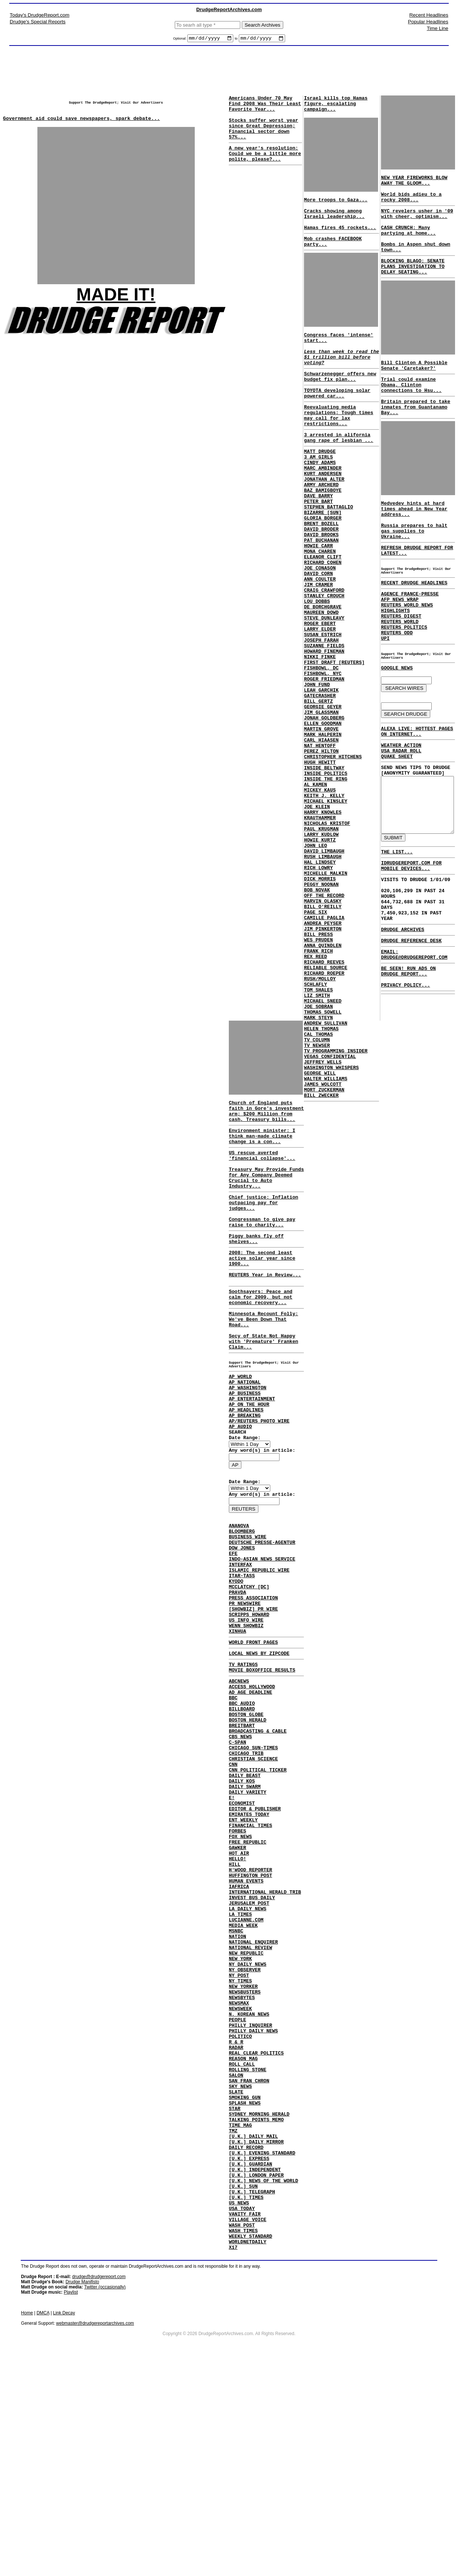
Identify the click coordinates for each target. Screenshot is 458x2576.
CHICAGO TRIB (246, 1867)
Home (27, 2526)
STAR (234, 2293)
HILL (234, 2000)
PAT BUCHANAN (320, 593)
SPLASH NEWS (245, 2287)
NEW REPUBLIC (246, 2107)
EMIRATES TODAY (249, 1940)
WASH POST (242, 2433)
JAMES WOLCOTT (321, 1246)
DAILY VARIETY (247, 1914)
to (236, 39)
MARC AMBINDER (321, 506)
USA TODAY (242, 2413)
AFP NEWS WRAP (397, 640)
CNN (233, 1880)
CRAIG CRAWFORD (323, 653)
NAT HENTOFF (319, 839)
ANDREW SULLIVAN (324, 1172)
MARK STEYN (317, 1166)
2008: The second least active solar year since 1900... (262, 1293)
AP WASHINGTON (247, 1444)
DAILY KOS (242, 1900)
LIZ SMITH (316, 1139)
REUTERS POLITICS (402, 673)
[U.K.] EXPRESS (249, 2353)
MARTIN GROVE (320, 819)
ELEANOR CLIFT (321, 613)
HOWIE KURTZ (319, 953)
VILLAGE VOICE (247, 2427)
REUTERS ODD (395, 680)
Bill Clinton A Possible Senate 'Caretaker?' (412, 387)
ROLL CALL (242, 2240)
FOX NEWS (240, 1967)
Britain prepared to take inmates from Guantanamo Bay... (413, 436)
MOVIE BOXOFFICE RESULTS (262, 1768)
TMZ (233, 2320)
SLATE (236, 2273)
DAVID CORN (317, 633)
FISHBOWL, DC (320, 746)
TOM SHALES (317, 1132)
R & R (236, 2213)
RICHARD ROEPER (323, 1112)
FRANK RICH (317, 1086)
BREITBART (242, 1834)
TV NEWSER (316, 1199)
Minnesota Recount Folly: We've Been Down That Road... (263, 1363)
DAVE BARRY (317, 540)
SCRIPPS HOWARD (249, 1705)
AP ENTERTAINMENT (252, 1457)
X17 (233, 2460)
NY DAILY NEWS (247, 2120)
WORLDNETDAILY (247, 2453)
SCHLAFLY (314, 1126)
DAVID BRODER (320, 580)
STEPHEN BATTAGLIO (327, 553)
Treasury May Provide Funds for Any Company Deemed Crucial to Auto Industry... (260, 1200)
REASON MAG (243, 2233)
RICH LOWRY (317, 986)
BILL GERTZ (317, 786)
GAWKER (237, 1980)
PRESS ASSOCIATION (253, 1685)
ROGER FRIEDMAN (323, 759)
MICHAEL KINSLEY (324, 906)
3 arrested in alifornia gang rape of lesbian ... (337, 471)
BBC (233, 1800)
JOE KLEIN (316, 913)
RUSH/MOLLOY (319, 1119)
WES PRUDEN (317, 1072)
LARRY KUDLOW (320, 946)
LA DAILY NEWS (247, 2054)
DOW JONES (242, 1625)
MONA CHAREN (319, 606)
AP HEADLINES (246, 1470)
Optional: (180, 39)
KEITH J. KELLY (323, 899)
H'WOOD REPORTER (250, 2007)
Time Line (437, 28)
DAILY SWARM (245, 1907)
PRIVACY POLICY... (401, 1243)
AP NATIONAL (245, 1437)
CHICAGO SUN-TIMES (253, 1860)
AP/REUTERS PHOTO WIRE (259, 1484)
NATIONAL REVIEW (250, 2100)
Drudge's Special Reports (38, 21)
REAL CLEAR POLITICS (256, 2227)
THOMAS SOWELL (321, 1159)
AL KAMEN (314, 886)
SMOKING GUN (245, 2280)
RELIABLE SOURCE (324, 1106)
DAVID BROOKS (320, 586)
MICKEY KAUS (319, 893)
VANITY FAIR (245, 2420)
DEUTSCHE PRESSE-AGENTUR (262, 1618)
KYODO (236, 1665)
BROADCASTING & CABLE (258, 1840)
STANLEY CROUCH (323, 659)
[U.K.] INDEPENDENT (255, 2367)
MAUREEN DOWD (320, 679)
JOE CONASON (319, 626)
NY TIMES (240, 2140)
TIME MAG (240, 2313)
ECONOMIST (242, 1927)
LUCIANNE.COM (246, 2067)
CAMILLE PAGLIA (323, 1046)
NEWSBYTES (242, 2160)
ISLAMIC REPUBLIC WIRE (259, 1652)
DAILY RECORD (246, 2340)
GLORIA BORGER (321, 566)
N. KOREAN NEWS (249, 2180)
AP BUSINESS (245, 1450)
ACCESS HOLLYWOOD (252, 1787)
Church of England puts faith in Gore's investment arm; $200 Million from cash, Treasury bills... (260, 1119)
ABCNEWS (239, 1780)
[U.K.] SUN (243, 2387)
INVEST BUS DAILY (252, 2040)
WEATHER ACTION (399, 803)
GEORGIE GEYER (321, 793)
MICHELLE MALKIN (324, 993)
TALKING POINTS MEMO (256, 2307)
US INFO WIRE (246, 1712)
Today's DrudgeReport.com (39, 15)
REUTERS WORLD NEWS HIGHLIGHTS (405, 650)
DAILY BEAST (245, 1894)
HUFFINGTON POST (250, 2014)
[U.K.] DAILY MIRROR (256, 2333)
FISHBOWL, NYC (321, 753)
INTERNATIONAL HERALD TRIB (265, 2034)
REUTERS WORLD (397, 667)
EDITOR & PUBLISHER (255, 1934)
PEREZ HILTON (320, 846)
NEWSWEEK (240, 2173)
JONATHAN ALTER (323, 520)
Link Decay (64, 2526)
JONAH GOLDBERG (323, 806)
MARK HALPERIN (321, 826)
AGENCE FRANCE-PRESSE (408, 633)
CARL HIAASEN (320, 833)
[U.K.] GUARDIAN (250, 2360)
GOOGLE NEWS (395, 721)
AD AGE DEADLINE (250, 1794)
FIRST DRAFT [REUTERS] (333, 739)
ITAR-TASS (242, 1658)
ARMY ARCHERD (320, 526)
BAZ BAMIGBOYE (321, 533)
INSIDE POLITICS (324, 873)
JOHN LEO (314, 959)
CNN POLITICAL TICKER (258, 1887)
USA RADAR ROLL (399, 810)
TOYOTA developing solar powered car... (336, 420)
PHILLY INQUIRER (250, 2193)
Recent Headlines (428, 15)
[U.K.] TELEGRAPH (252, 2393)
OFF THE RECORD (323, 1019)
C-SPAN (237, 1854)
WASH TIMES (243, 2440)
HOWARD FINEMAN (323, 726)
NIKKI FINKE (319, 733)
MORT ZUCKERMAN (323, 1252)
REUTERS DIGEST (399, 660)
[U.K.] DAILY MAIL (253, 2327)
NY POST (239, 2133)
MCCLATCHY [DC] (249, 1672)
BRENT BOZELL (320, 573)
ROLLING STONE (247, 2247)
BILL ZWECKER (320, 1259)
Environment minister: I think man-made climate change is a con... (262, 1151)
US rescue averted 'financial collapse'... (262, 1173)
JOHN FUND (316, 766)
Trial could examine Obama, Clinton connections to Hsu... (416, 410)
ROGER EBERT (319, 693)
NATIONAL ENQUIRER (253, 2093)
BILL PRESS (317, 1066)
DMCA (43, 2526)
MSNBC (236, 2080)
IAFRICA (239, 2027)
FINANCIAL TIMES (250, 1954)
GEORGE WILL (319, 1232)
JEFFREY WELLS (321, 1219)
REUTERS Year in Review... (265, 1312)
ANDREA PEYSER (321, 1052)
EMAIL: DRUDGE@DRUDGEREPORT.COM (410, 1207)
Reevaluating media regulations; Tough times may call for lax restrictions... (337, 445)
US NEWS (239, 2407)
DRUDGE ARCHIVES (398, 1179)
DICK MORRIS (319, 999)
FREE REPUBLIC (247, 1974)
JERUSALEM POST (249, 2047)
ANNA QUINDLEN (321, 1079)
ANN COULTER (319, 640)
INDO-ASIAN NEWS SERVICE (262, 1638)
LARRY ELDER (319, 699)
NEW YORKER (243, 2147)
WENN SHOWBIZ (246, 1718)
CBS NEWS (240, 1847)
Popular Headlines (428, 21)
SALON (236, 2253)
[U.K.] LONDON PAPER (256, 2373)
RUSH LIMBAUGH (321, 973)
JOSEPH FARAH (320, 713)
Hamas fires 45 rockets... (339, 240)
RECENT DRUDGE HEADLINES (412, 621)
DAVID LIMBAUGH (323, 966)
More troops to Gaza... (335, 207)
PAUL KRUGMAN (320, 939)
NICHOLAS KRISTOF (326, 933)
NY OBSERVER (245, 2127)
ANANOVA (239, 1598)
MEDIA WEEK (243, 2073)
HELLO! (237, 1994)
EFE (233, 1632)
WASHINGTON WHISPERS (330, 1226)
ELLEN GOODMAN (321, 813)
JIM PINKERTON (321, 1059)
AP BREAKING (245, 1477)
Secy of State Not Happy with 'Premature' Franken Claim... (263, 1390)
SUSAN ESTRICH (321, 706)
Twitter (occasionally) (105, 2500)
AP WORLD (240, 1430)
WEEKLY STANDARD (250, 2447)
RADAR (236, 2220)
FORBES (237, 1960)
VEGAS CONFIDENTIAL (329, 1212)
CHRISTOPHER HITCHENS (332, 853)
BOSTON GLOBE (246, 1820)
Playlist (71, 2505)
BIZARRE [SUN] (321, 560)
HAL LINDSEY (319, 979)
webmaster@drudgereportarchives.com (95, 2536)
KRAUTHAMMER (319, 926)
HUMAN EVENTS (246, 2020)
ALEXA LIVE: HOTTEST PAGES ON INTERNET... (415, 788)
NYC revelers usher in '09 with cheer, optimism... (415, 222)
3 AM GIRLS (317, 493)
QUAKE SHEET (395, 817)
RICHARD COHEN (321, 620)
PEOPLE (237, 2187)
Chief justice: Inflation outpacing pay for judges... (263, 1229)
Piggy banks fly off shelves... (256, 1271)
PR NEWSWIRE (245, 1692)
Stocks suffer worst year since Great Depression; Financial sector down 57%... (263, 136)
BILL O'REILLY (321, 1033)
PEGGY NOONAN (320, 1006)
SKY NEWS (240, 2267)
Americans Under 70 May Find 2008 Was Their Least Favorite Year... (265, 107)
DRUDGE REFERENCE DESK (407, 1192)
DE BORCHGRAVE (321, 673)
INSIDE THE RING (324, 879)
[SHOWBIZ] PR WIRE (253, 1698)
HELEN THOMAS (320, 1179)
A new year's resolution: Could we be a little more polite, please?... (265, 165)
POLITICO (240, 2207)
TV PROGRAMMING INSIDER (335, 1206)
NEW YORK (240, 2113)
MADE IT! (115, 302)
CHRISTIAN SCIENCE (253, 1874)
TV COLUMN (316, 1192)
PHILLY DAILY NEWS (253, 2200)
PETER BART (317, 546)
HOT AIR (239, 1987)
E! (232, 1920)
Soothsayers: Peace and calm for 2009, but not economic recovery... (260, 1338)
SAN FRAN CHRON (249, 2260)
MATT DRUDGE (319, 486)
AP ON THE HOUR (249, 1464)
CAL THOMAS (317, 1186)
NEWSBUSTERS (245, 2153)
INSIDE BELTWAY (323, 866)
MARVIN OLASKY (321, 1026)
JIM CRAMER (317, 646)
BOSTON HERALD (247, 1827)
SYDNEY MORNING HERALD (259, 2300)
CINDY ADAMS (319, 500)
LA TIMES (240, 2060)
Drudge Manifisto (82, 2495)
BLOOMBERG (242, 1605)
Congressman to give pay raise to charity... (262, 1252)
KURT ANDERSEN (321, 513)
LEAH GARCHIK (320, 773)
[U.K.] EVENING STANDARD (262, 2347)
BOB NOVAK (316, 1013)
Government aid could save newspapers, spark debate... (81, 124)
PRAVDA (237, 1678)
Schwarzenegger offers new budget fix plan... (339, 401)
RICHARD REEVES (323, 1099)
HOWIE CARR (317, 600)
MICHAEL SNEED (321, 1146)
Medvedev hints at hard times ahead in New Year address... (412, 542)
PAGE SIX (314, 1039)
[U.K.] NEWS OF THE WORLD (263, 2380)
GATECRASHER (319, 779)
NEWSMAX (239, 2167)
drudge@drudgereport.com (99, 2489)
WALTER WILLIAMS (324, 1239)
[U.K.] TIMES (246, 2400)
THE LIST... (393, 1109)
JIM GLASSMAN (320, 799)
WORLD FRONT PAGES (253, 1737)
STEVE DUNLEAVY (323, 686)
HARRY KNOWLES (321, 919)
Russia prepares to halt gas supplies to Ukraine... (418, 565)
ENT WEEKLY (243, 1947)
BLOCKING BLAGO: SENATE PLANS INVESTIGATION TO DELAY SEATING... (410, 285)
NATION (237, 2087)
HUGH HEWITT (319, 859)
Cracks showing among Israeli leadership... (333, 224)
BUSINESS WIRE (247, 1612)
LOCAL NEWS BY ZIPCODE (259, 1749)
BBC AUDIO (242, 1807)
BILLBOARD (242, 1814)
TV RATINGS (243, 1762)
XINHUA (237, 1725)
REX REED (314, 1092)
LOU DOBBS (316, 666)
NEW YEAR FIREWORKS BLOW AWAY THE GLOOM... (412, 184)
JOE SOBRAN (317, 1152)
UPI (383, 687)
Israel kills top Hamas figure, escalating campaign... (335, 107)
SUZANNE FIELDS (323, 719)
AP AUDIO (240, 1490)
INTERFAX (240, 1645)
